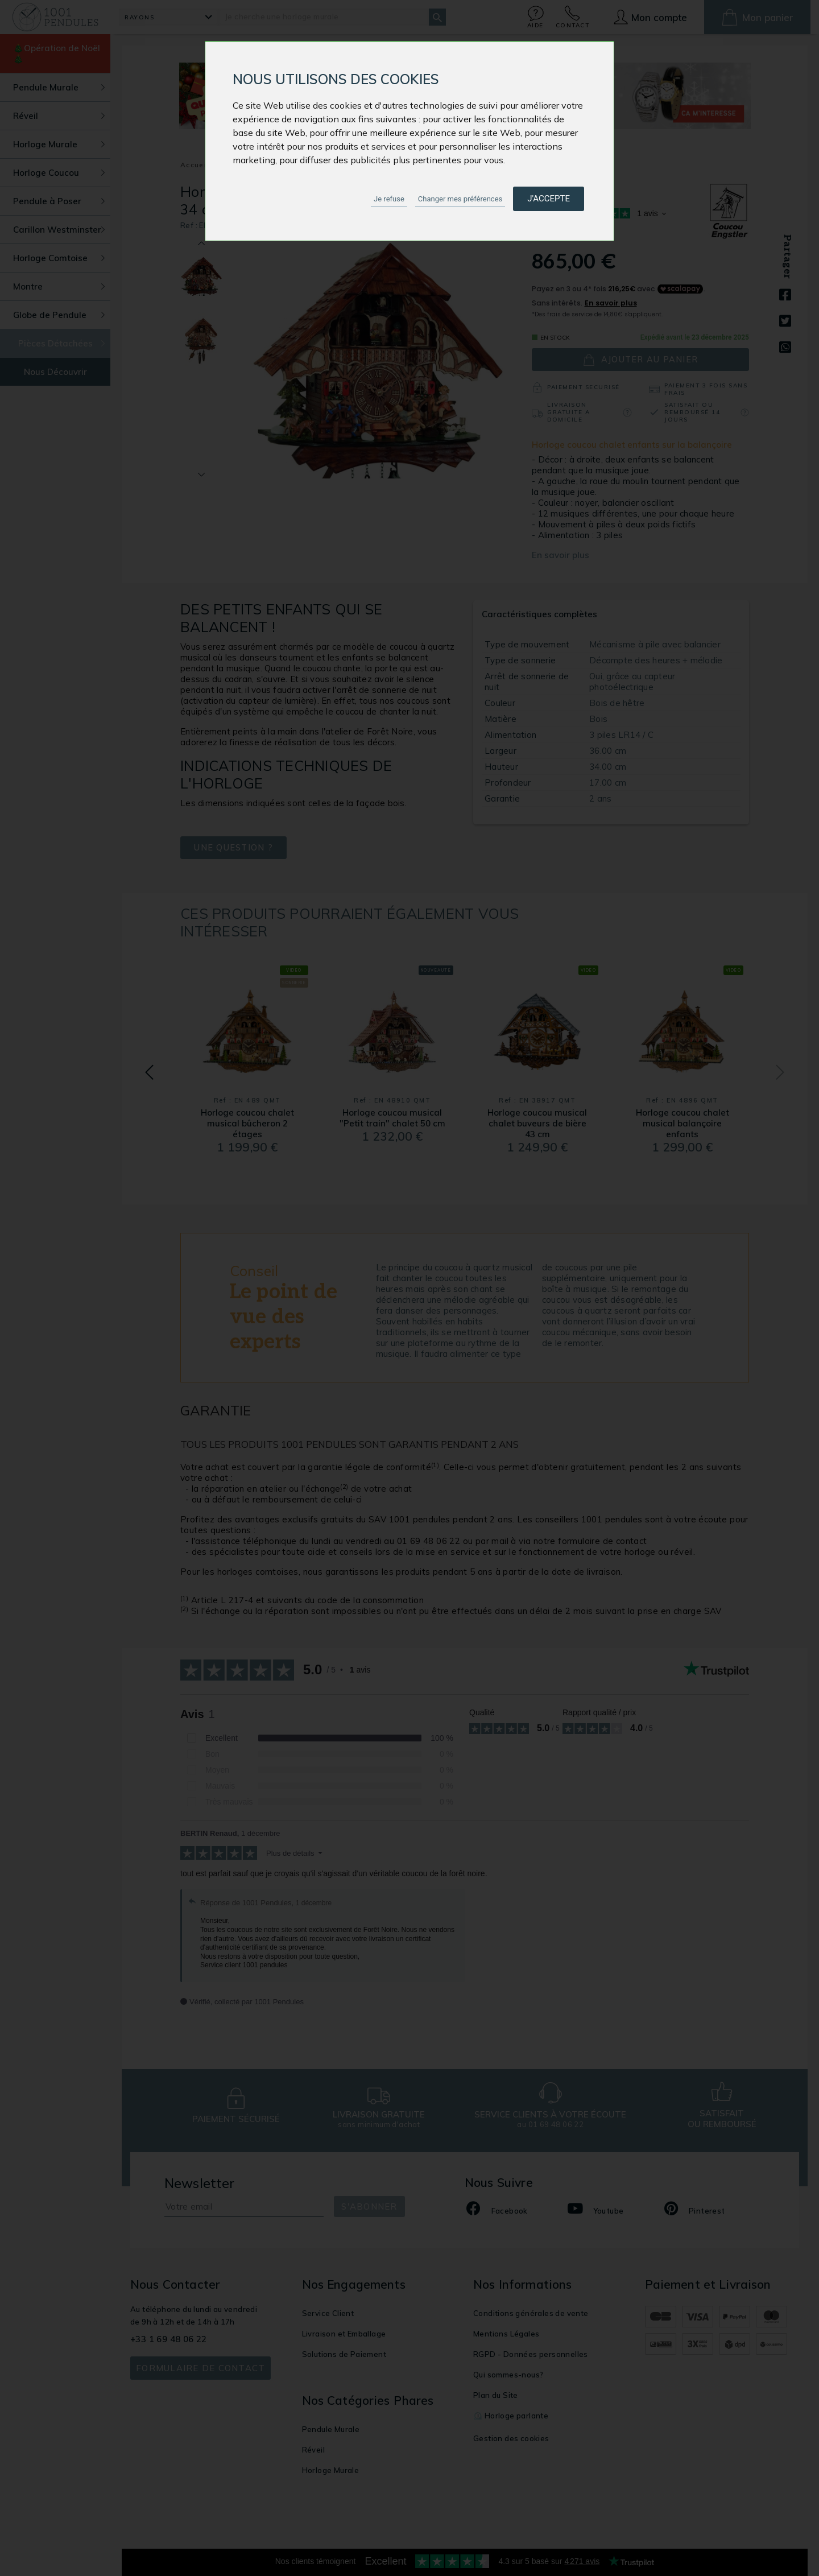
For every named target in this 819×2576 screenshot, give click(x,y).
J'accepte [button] (548, 198)
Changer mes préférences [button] (460, 199)
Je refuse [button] (389, 199)
